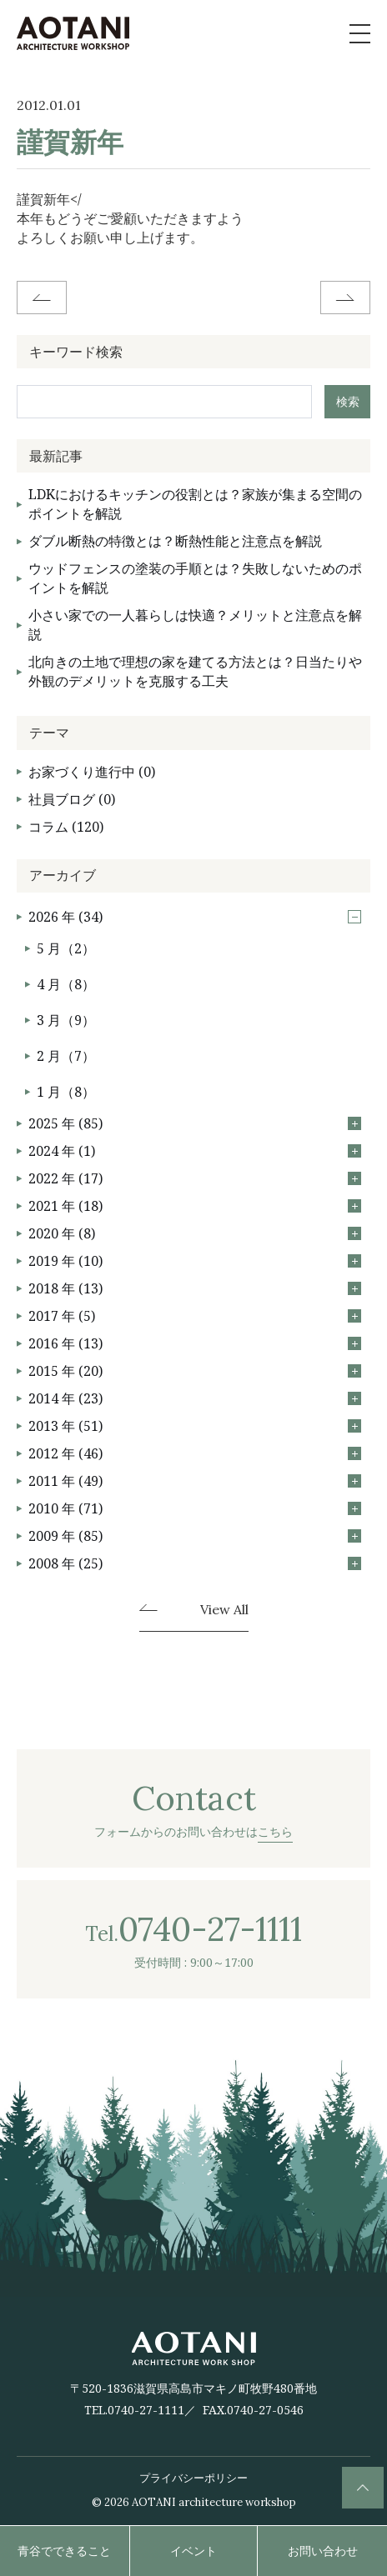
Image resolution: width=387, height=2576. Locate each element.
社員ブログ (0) (71, 799)
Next (345, 297)
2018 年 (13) (194, 1288)
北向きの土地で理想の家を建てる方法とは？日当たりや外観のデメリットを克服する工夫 (195, 671)
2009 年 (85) (194, 1536)
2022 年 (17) (194, 1178)
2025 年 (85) (194, 1123)
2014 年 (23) (194, 1398)
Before (42, 297)
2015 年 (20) (194, 1371)
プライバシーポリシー (193, 2477)
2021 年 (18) (194, 1206)
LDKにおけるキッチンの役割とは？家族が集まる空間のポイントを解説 (195, 504)
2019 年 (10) (194, 1261)
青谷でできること (64, 2550)
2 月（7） (66, 1056)
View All (224, 1610)
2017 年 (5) (194, 1316)
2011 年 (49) (194, 1481)
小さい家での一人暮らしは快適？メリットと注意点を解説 (195, 624)
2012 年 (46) (194, 1453)
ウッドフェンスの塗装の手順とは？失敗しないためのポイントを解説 (195, 578)
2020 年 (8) (194, 1233)
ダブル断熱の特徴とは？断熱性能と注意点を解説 (175, 541)
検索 (347, 401)
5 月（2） (66, 948)
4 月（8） (66, 984)
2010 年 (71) (194, 1508)
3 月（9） (66, 1020)
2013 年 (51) (194, 1426)
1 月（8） (66, 1092)
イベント (193, 2550)
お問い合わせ (323, 2550)
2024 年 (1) (194, 1151)
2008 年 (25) (194, 1563)
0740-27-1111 (146, 2410)
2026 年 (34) (194, 917)
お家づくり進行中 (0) (91, 772)
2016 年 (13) (194, 1343)
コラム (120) (65, 827)
